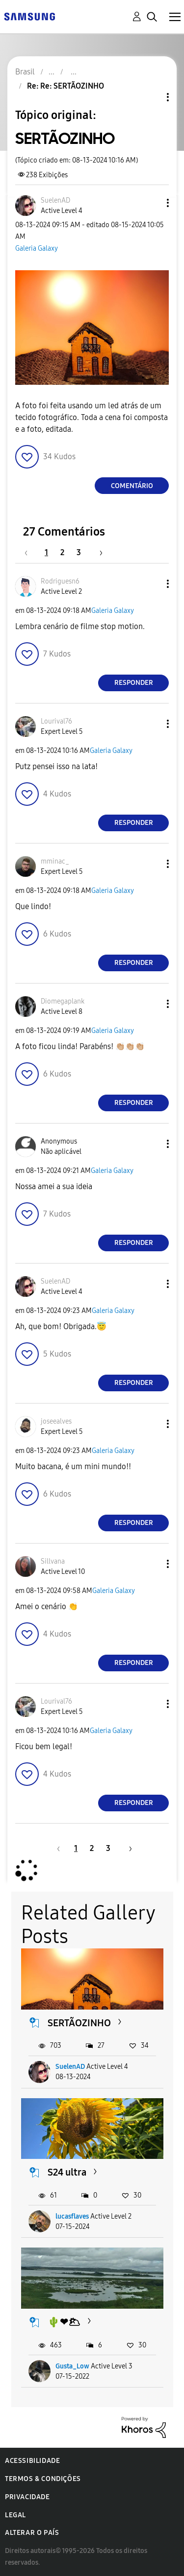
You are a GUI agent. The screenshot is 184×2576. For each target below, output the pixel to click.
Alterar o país (32, 2533)
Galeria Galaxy (36, 248)
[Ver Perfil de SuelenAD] (55, 200)
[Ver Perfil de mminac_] (55, 861)
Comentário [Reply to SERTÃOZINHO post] (132, 486)
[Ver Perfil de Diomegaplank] (62, 1001)
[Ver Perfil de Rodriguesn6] (60, 581)
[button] (151, 203)
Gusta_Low (72, 2366)
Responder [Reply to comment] (133, 683)
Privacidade (27, 2497)
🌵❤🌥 (64, 2322)
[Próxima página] (97, 552)
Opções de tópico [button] (151, 97)
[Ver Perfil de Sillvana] (53, 1561)
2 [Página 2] (62, 552)
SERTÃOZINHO (79, 2023)
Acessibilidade (32, 2461)
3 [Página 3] (79, 552)
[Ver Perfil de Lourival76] (56, 721)
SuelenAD (70, 2066)
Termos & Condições (43, 2479)
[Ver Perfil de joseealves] (56, 1421)
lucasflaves (72, 2216)
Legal (15, 2515)
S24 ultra (67, 2172)
